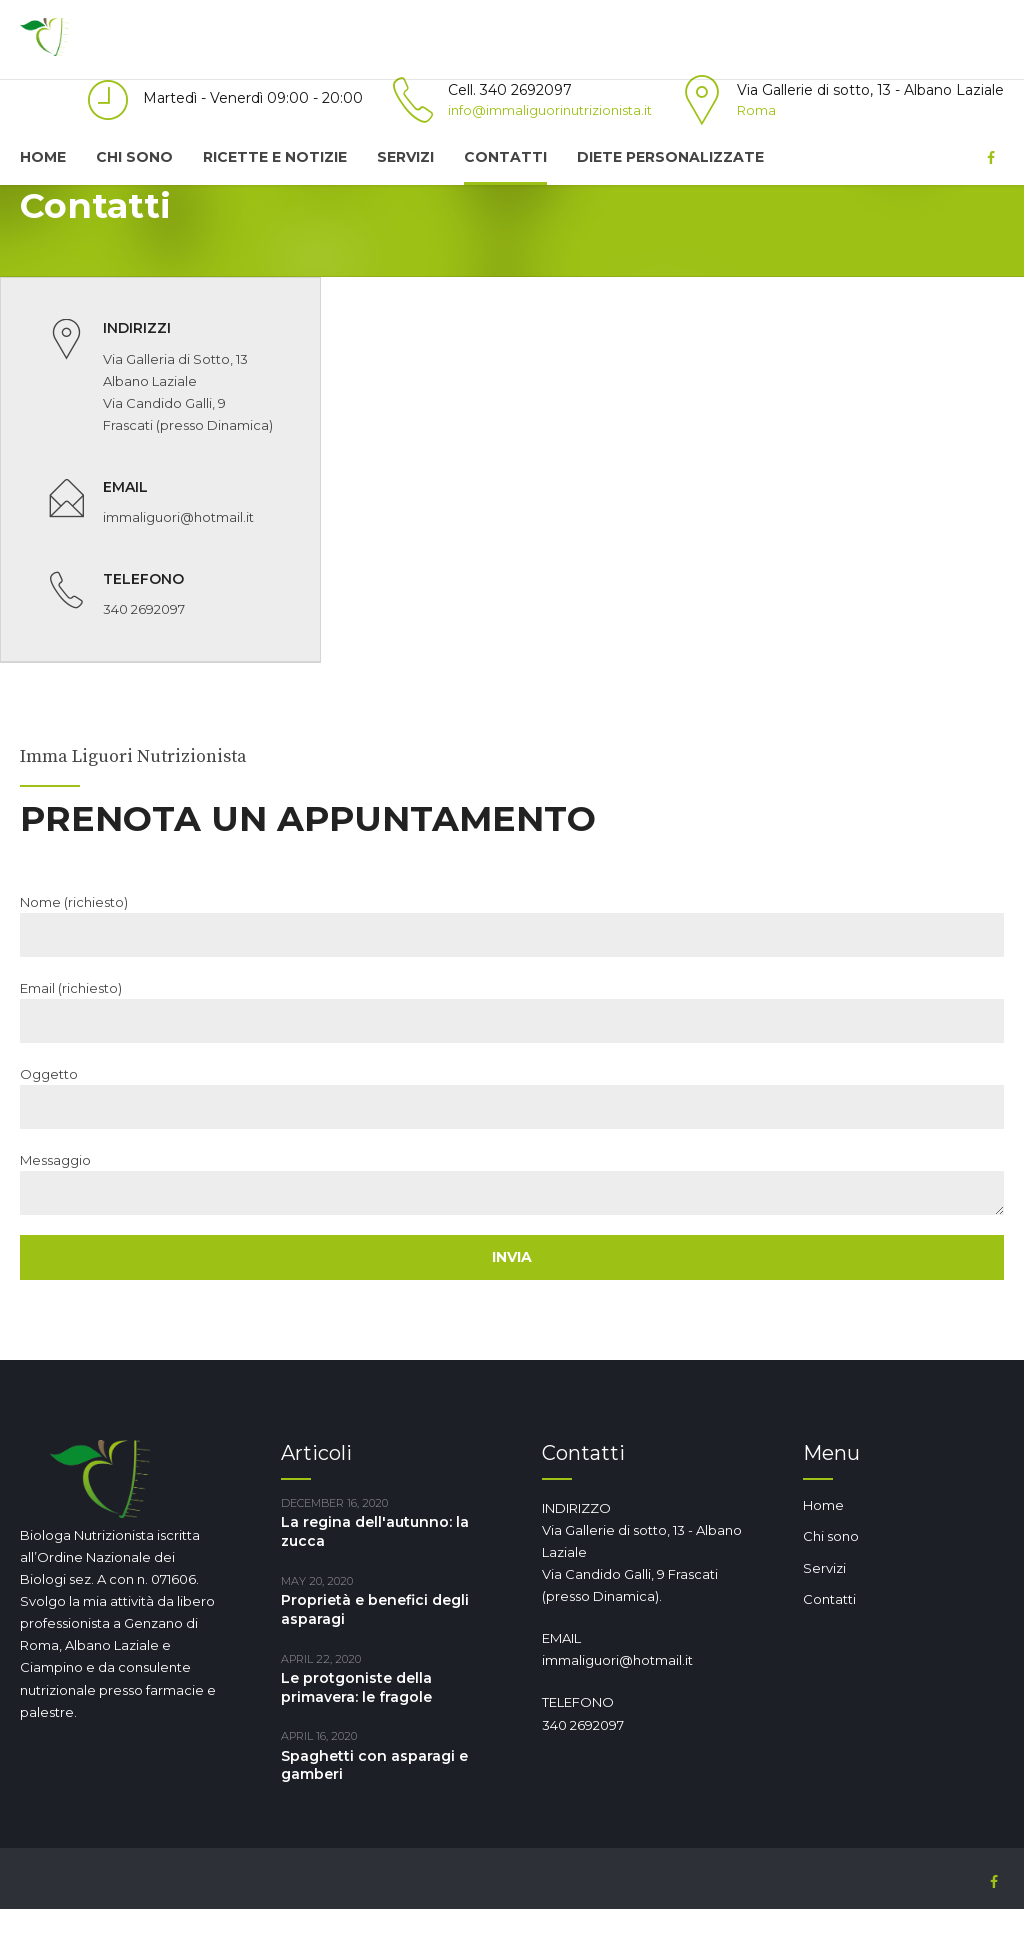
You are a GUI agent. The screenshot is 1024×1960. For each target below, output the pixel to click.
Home (43, 157)
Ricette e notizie (275, 157)
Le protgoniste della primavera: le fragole (356, 1738)
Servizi (405, 157)
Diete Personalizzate (670, 157)
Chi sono (134, 157)
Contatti (505, 157)
